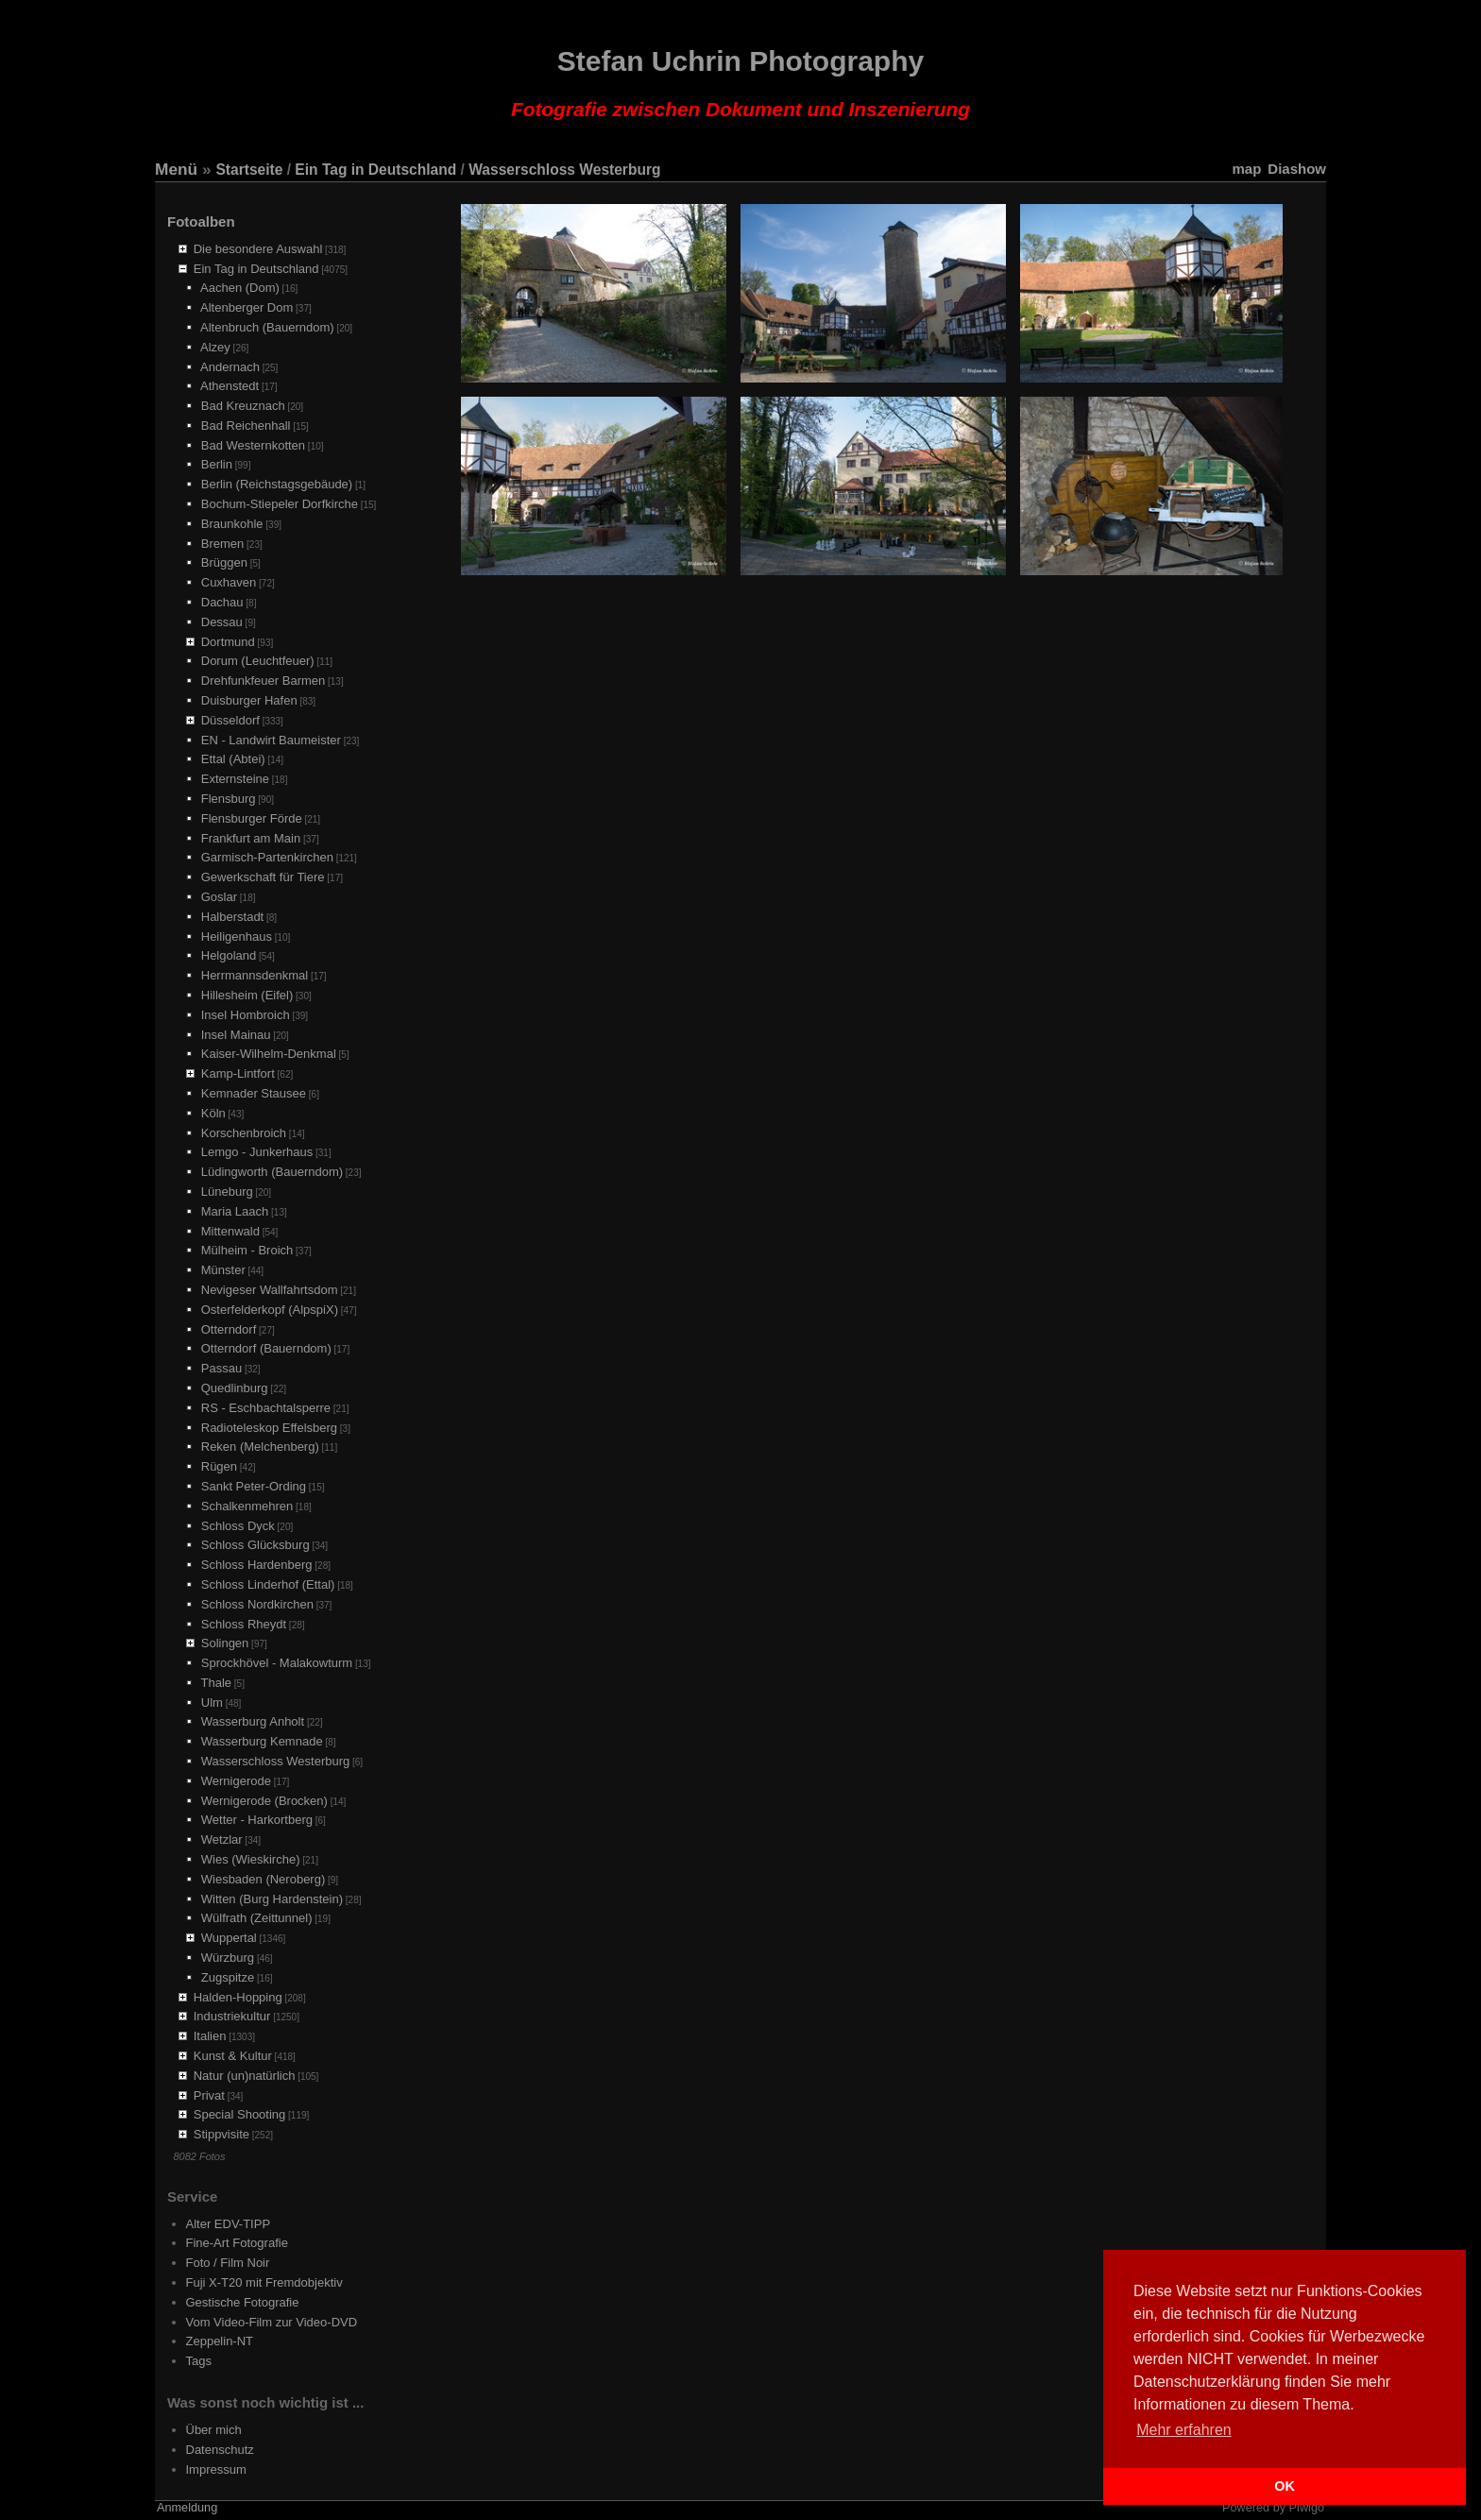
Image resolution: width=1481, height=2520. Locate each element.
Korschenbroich (243, 1133)
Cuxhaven (229, 582)
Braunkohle (232, 524)
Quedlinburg (234, 1388)
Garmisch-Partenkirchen (267, 857)
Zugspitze (227, 1977)
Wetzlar (222, 1839)
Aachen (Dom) (240, 288)
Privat (209, 2095)
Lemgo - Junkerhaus (257, 1152)
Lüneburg (227, 1191)
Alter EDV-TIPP (228, 2224)
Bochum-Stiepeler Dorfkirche (279, 504)
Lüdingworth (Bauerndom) (272, 1172)
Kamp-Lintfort (238, 1073)
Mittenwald (230, 1231)
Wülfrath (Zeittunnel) (257, 1918)
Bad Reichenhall (246, 425)
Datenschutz (220, 2450)
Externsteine (235, 779)
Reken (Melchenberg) (260, 1446)
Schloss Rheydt (243, 1624)
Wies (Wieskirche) (250, 1859)
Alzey (215, 347)
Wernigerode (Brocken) (264, 1801)
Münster (223, 1270)
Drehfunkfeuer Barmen (263, 680)
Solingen (225, 1643)
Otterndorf (229, 1329)
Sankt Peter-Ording (253, 1486)
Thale (216, 1683)
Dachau (222, 602)
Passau (221, 1368)
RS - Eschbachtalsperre (266, 1408)
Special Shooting (240, 2114)
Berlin (216, 464)
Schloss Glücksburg (255, 1545)
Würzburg (227, 1957)
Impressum (216, 2469)
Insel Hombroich (245, 1015)
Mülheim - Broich (247, 1250)
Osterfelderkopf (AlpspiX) (269, 1310)
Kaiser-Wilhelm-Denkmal (268, 1054)
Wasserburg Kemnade (262, 1741)
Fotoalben (201, 221)
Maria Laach (235, 1211)
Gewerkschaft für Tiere (263, 877)
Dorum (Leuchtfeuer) (258, 661)
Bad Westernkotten (253, 445)
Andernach (230, 367)
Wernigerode (236, 1781)
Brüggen (224, 562)
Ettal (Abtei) (233, 759)
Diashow (1297, 169)
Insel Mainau (236, 1035)
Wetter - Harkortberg (257, 1820)
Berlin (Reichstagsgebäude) (276, 484)
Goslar (219, 897)
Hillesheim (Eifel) (247, 995)
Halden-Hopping (238, 1997)
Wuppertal (229, 1938)
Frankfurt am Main (250, 838)
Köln (213, 1113)
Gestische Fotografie (242, 2302)
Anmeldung (187, 2507)
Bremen (223, 543)
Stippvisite (221, 2134)
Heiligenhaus (236, 936)
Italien (210, 2036)
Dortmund (228, 642)
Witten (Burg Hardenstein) (272, 1899)
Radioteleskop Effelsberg (269, 1428)
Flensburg (228, 799)
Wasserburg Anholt (252, 1721)
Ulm (212, 1702)
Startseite (248, 170)
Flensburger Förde (251, 818)
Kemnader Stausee (253, 1093)
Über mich (214, 2430)
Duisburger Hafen (249, 700)
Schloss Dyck (238, 1526)
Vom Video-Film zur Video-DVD (272, 2322)
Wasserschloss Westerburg (564, 170)
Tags (199, 2361)
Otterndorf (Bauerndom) (266, 1348)
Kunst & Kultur (233, 2056)
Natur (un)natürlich (245, 2076)
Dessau (222, 622)
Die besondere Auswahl (258, 249)
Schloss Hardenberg (257, 1565)
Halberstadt (232, 917)
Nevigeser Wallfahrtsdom (269, 1290)
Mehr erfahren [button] (1184, 2430)
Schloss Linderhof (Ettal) (268, 1584)
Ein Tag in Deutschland (375, 170)
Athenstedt (229, 386)
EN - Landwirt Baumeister (271, 740)
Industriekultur (232, 2016)
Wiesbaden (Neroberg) (263, 1879)
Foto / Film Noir (228, 2263)
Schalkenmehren (247, 1506)
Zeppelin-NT (220, 2341)
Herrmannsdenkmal (254, 975)
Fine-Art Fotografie (237, 2243)
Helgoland (229, 955)
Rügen (219, 1466)
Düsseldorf (230, 720)
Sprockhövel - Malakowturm (276, 1663)
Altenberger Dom (246, 307)
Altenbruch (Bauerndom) (267, 327)
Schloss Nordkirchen (257, 1604)
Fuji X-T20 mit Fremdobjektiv (264, 2282)
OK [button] (1284, 2486)
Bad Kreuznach (243, 406)
